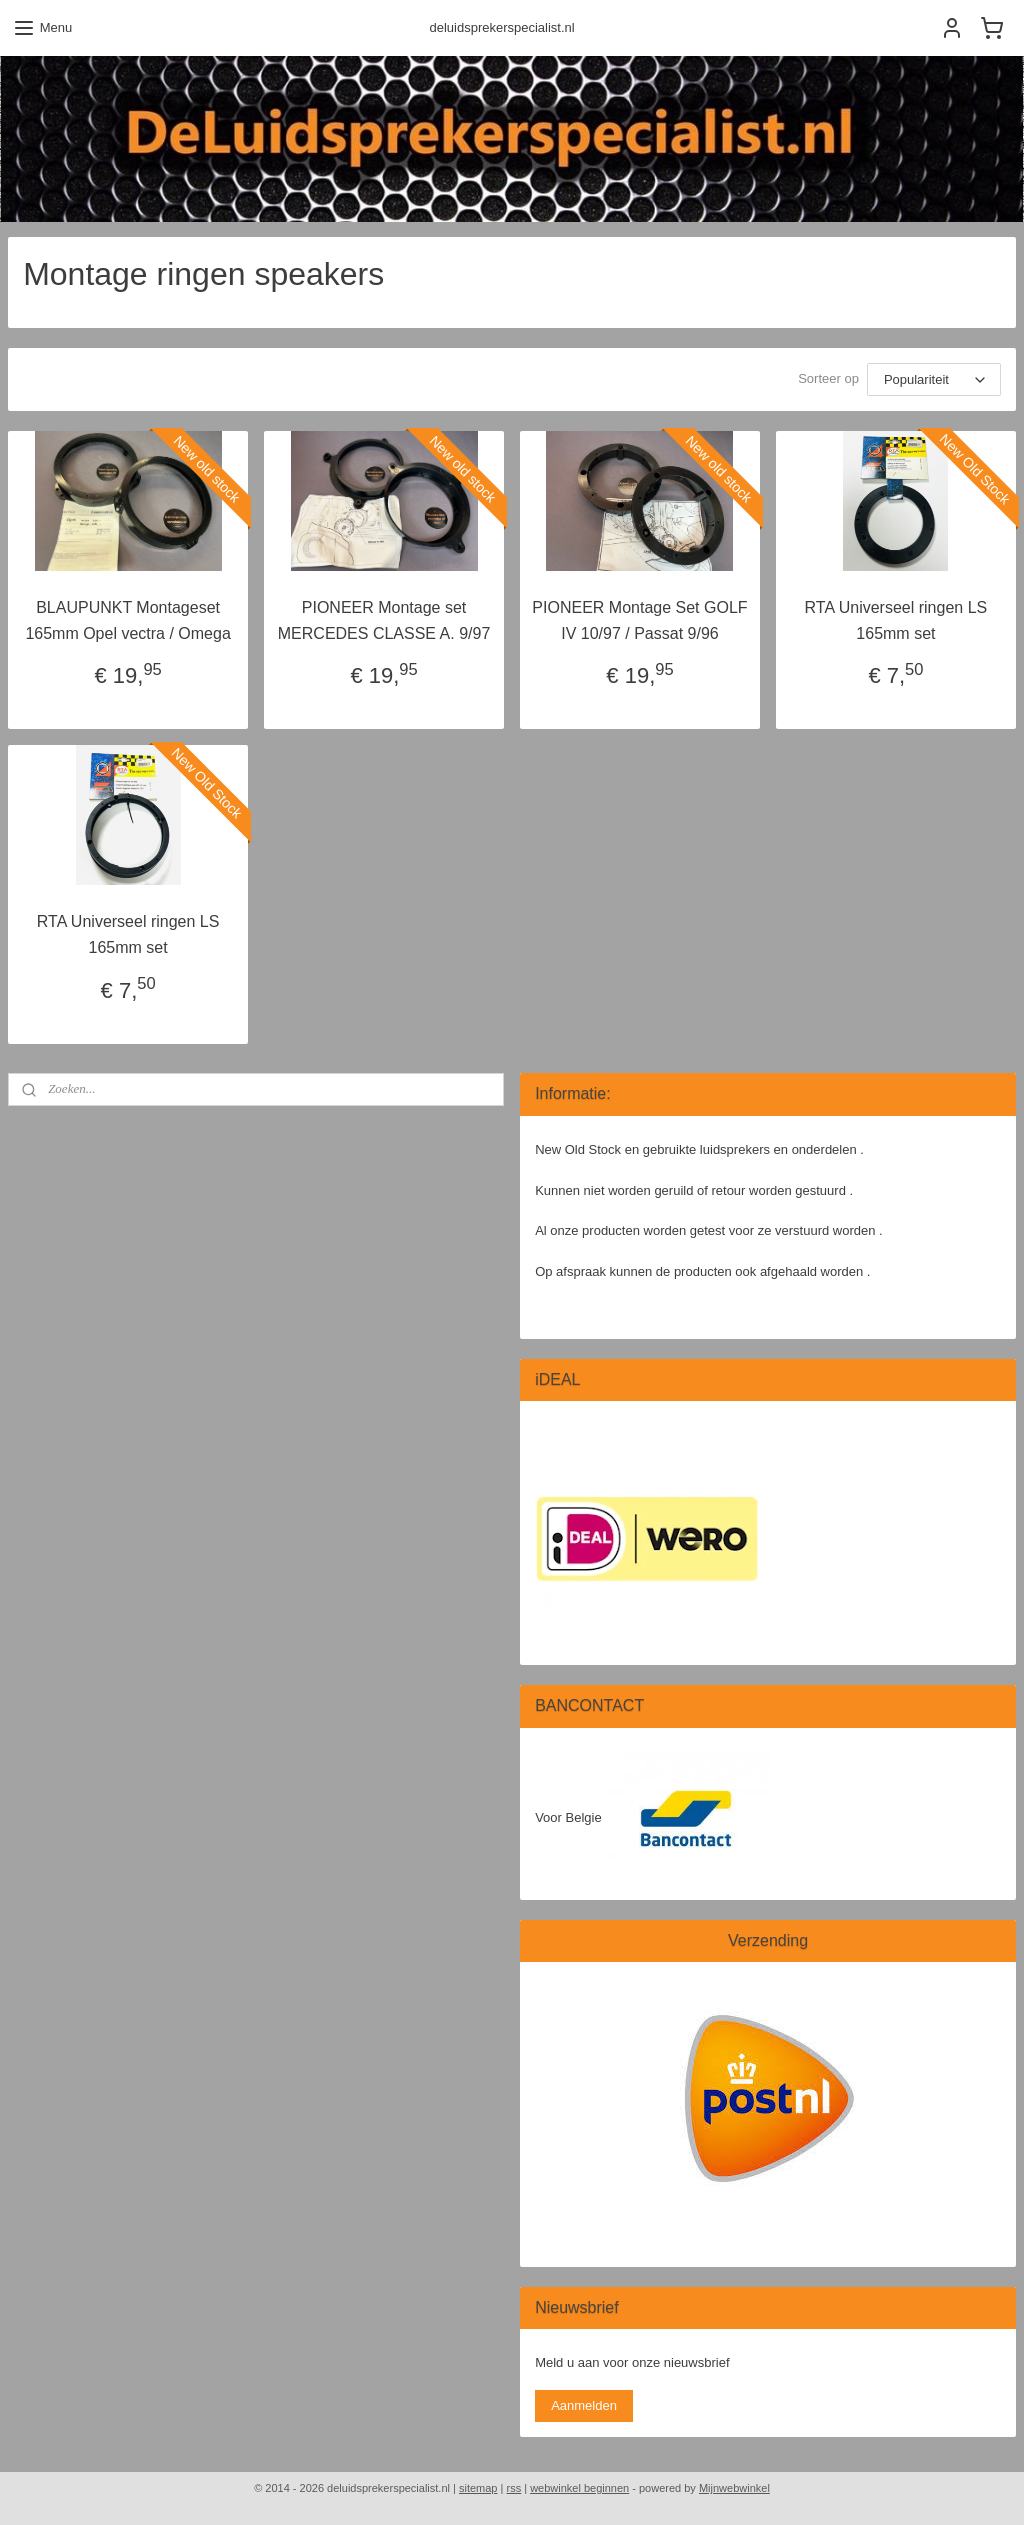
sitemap (478, 2488)
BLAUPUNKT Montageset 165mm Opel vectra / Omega (127, 620)
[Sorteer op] (934, 379)
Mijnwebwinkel (734, 2488)
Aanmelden (584, 2405)
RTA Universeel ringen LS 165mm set (896, 620)
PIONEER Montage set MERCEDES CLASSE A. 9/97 (384, 620)
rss (513, 2488)
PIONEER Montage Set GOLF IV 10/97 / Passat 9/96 (639, 620)
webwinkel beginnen (579, 2488)
